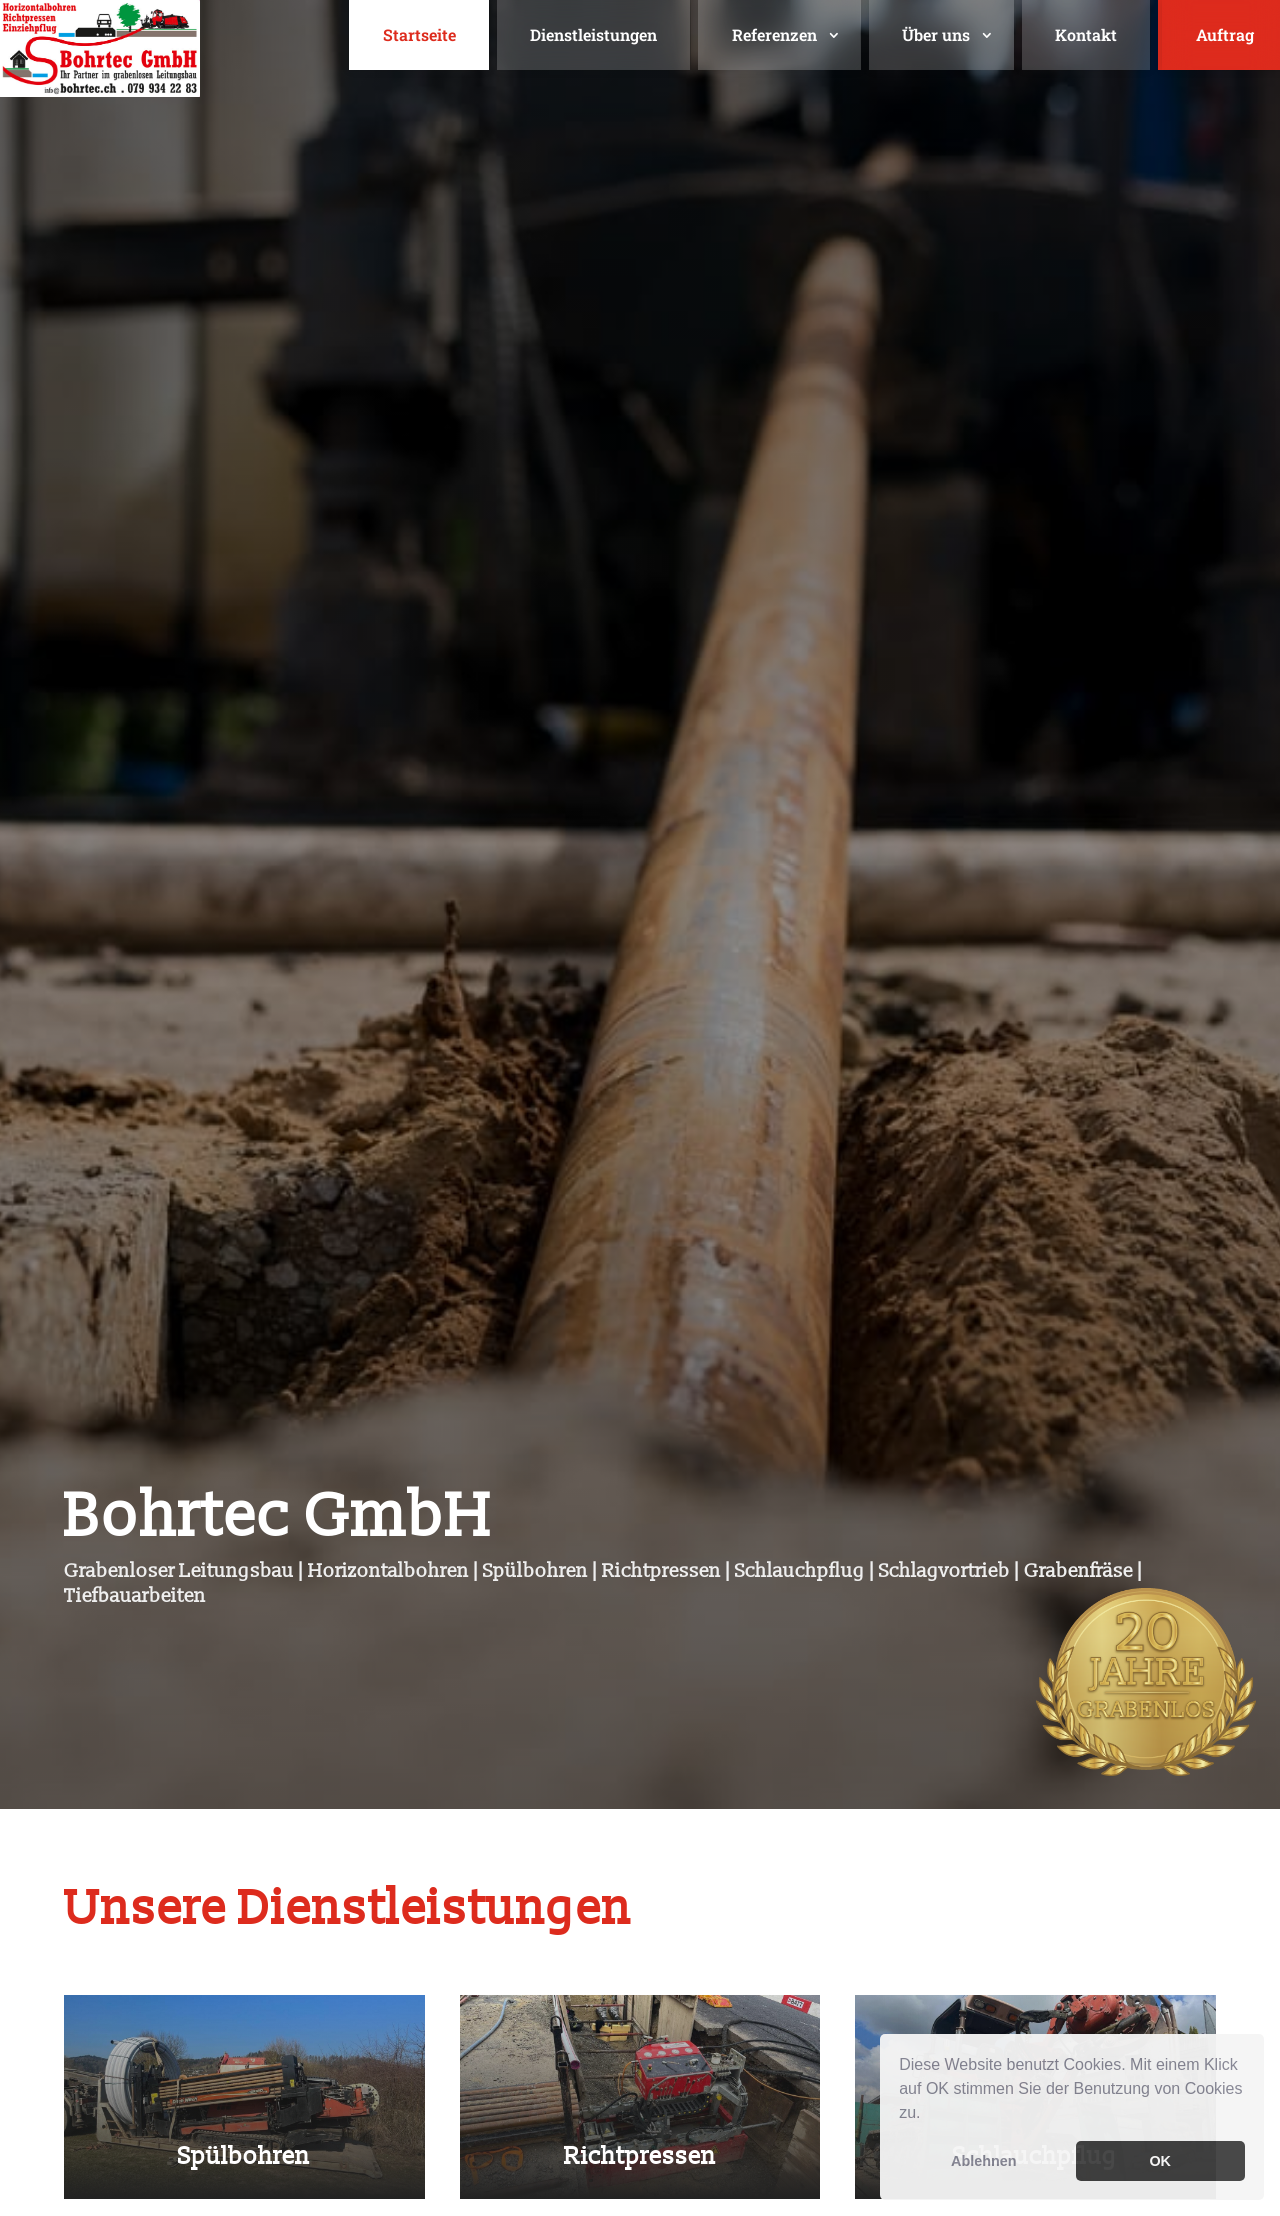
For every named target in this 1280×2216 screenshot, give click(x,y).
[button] (928, 2115)
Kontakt (1086, 34)
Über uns (936, 34)
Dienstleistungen (593, 34)
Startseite (419, 34)
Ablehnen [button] (984, 2161)
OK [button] (1160, 2161)
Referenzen (774, 34)
